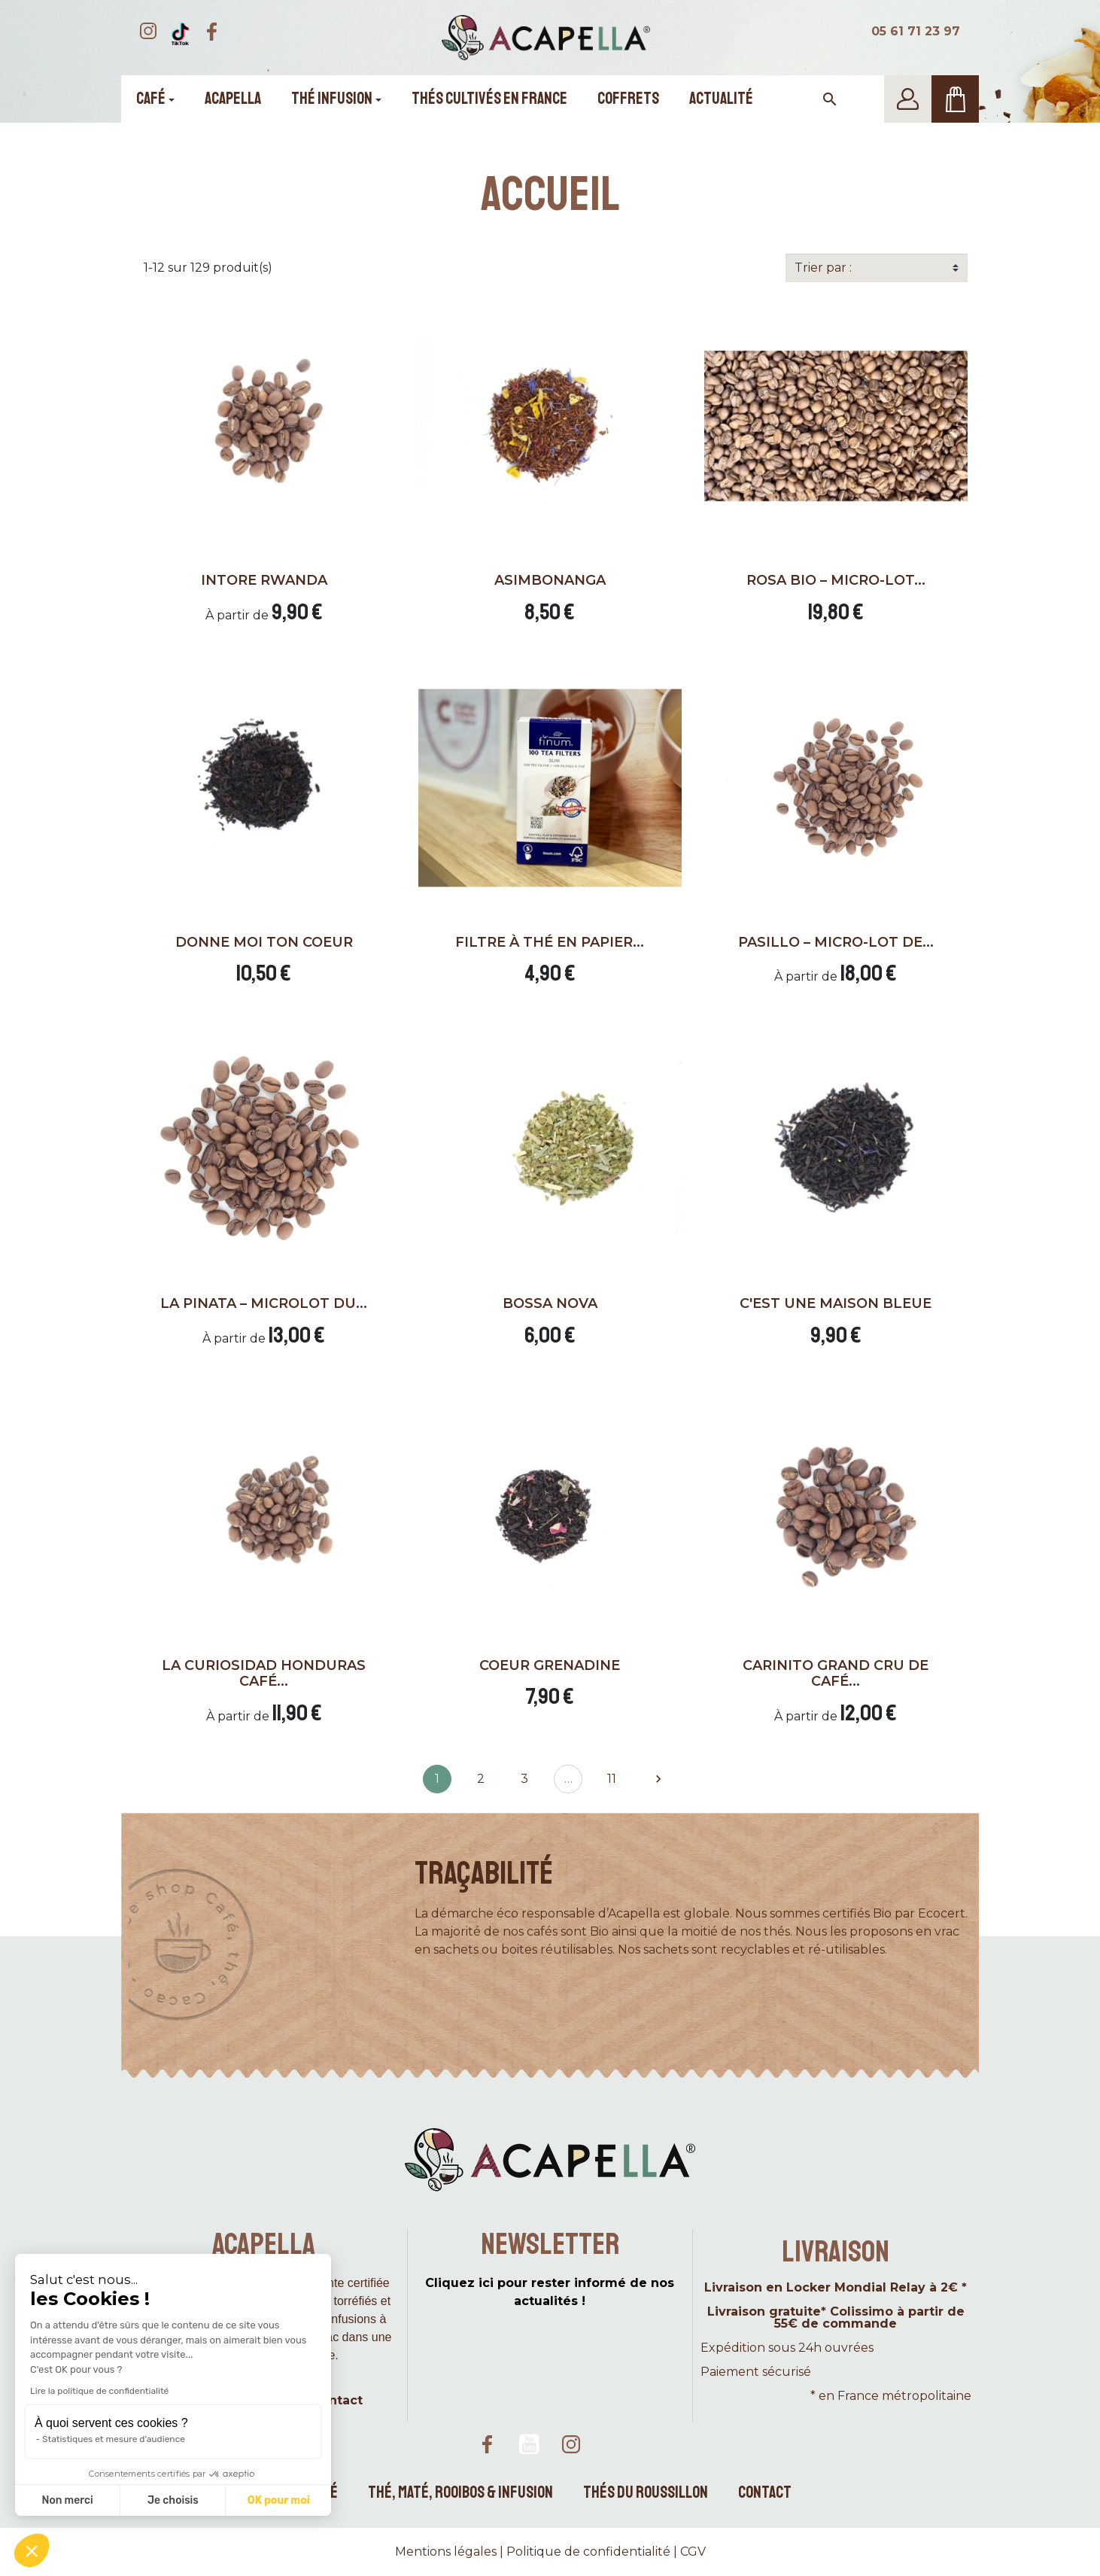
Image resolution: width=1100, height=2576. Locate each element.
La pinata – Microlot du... (263, 1303)
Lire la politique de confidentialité (99, 2391)
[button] (32, 2550)
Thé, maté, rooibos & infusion (460, 2492)
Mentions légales (446, 2551)
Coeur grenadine (549, 1665)
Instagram (571, 2444)
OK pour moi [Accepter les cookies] (279, 2500)
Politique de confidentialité (588, 2551)
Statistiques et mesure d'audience (113, 2439)
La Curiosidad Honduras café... (264, 1673)
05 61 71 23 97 (915, 31)
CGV (693, 2551)
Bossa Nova (550, 1303)
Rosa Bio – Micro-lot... (835, 580)
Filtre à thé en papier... (549, 942)
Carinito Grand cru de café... (835, 1673)
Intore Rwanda (264, 580)
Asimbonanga (550, 580)
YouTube (529, 2444)
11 (611, 1779)
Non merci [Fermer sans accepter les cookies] (67, 2500)
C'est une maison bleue (835, 1303)
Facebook (487, 2444)
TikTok (613, 2444)
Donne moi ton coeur (264, 942)
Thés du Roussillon (645, 2492)
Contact (765, 2492)
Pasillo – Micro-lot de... (836, 942)
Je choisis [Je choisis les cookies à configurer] (173, 2500)
